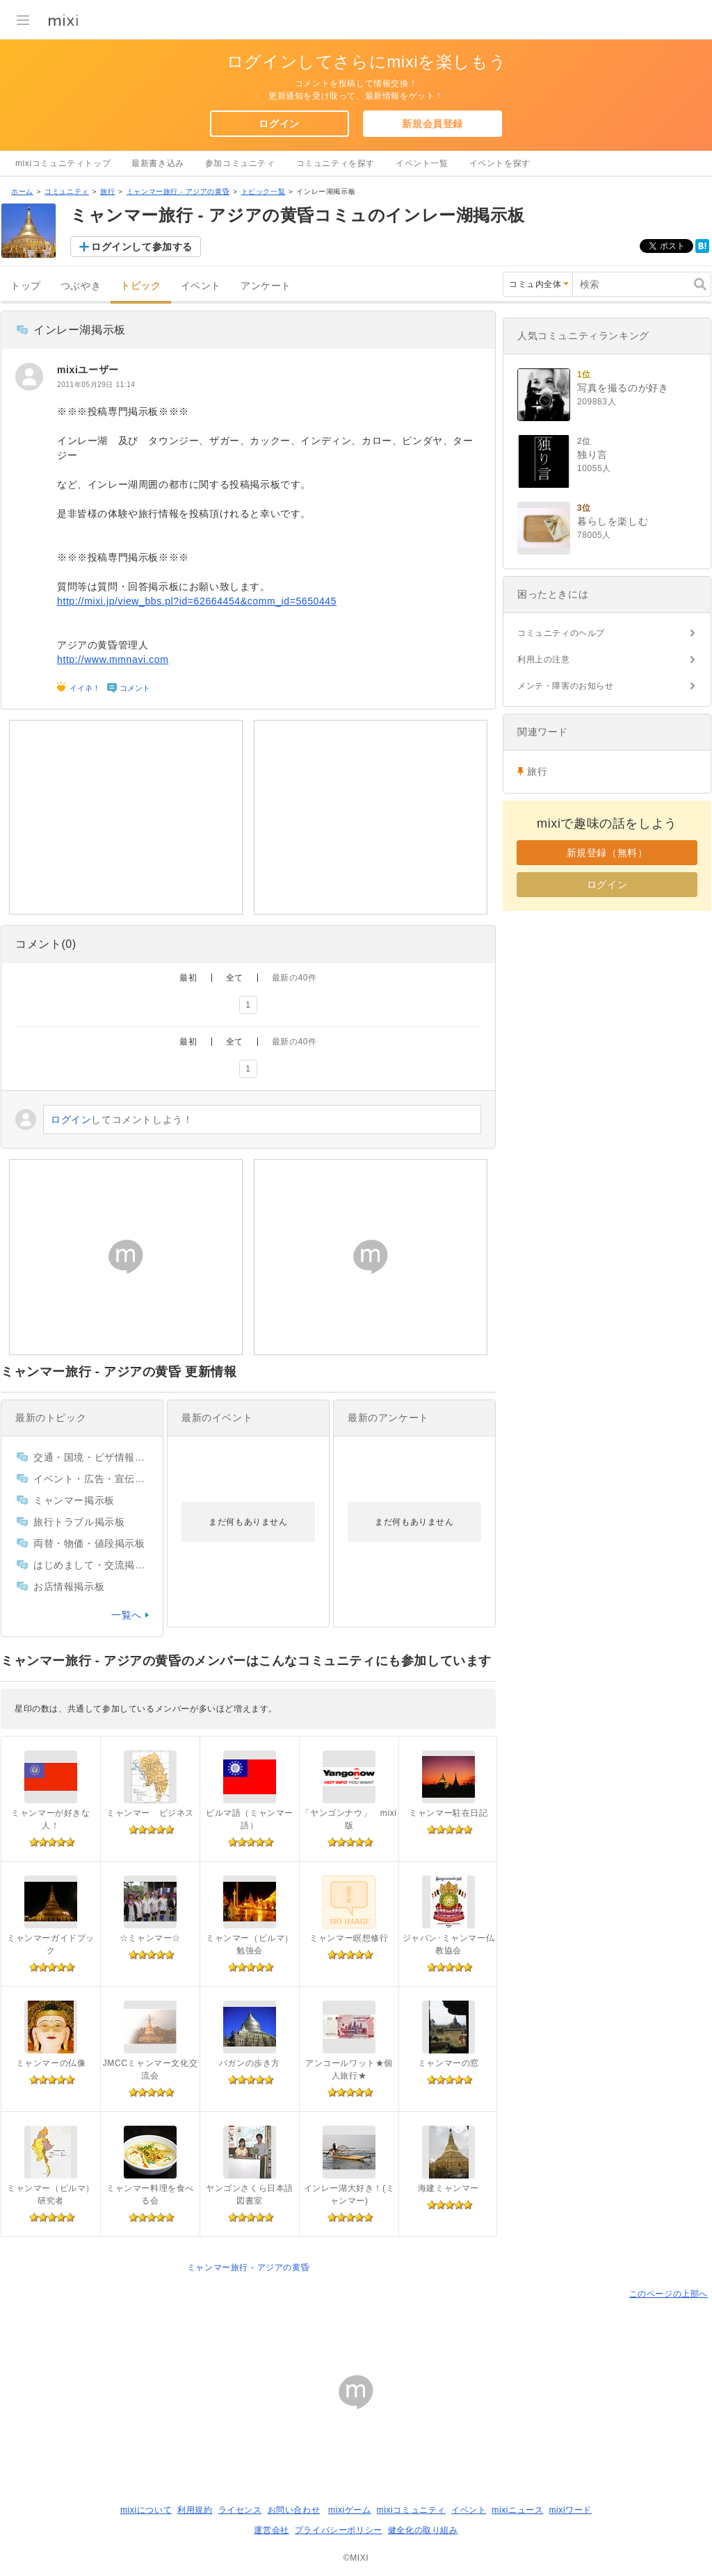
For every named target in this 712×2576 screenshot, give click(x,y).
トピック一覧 (263, 191)
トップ (25, 286)
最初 (188, 978)
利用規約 (194, 2510)
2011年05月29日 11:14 (96, 384)
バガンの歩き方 (249, 2063)
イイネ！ (85, 688)
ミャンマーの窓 (448, 2063)
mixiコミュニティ (411, 2510)
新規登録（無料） (607, 852)
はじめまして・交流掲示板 (91, 1564)
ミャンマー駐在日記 (448, 1813)
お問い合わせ (294, 2510)
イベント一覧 (422, 163)
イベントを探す (500, 163)
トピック (140, 286)
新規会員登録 (432, 123)
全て (234, 978)
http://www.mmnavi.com (112, 659)
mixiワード (570, 2510)
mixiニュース (517, 2510)
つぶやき (80, 286)
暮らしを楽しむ (612, 521)
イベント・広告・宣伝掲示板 (91, 1478)
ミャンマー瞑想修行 (348, 1938)
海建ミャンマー (448, 2188)
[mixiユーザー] (29, 377)
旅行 (107, 191)
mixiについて (146, 2510)
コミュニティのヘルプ (561, 633)
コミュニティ (66, 191)
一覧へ (126, 1615)
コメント (135, 688)
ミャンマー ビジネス (150, 1813)
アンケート (266, 286)
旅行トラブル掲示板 (78, 1521)
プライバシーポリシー (338, 2530)
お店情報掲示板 (68, 1586)
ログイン (279, 123)
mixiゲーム (349, 2510)
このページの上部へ (668, 2294)
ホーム (22, 191)
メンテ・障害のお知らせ (565, 686)
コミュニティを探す (335, 163)
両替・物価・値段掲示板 (89, 1543)
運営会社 (271, 2530)
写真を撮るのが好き (622, 387)
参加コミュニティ (240, 163)
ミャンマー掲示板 (74, 1500)
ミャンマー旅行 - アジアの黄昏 (178, 191)
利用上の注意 (543, 659)
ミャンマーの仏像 (51, 2063)
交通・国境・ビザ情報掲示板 (91, 1457)
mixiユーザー (88, 369)
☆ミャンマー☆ (150, 1938)
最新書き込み (157, 163)
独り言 (592, 454)
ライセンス (240, 2510)
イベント (201, 286)
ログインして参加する (142, 246)
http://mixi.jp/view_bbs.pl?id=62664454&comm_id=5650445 (197, 601)
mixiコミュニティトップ (63, 163)
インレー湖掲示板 (79, 330)
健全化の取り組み (423, 2530)
